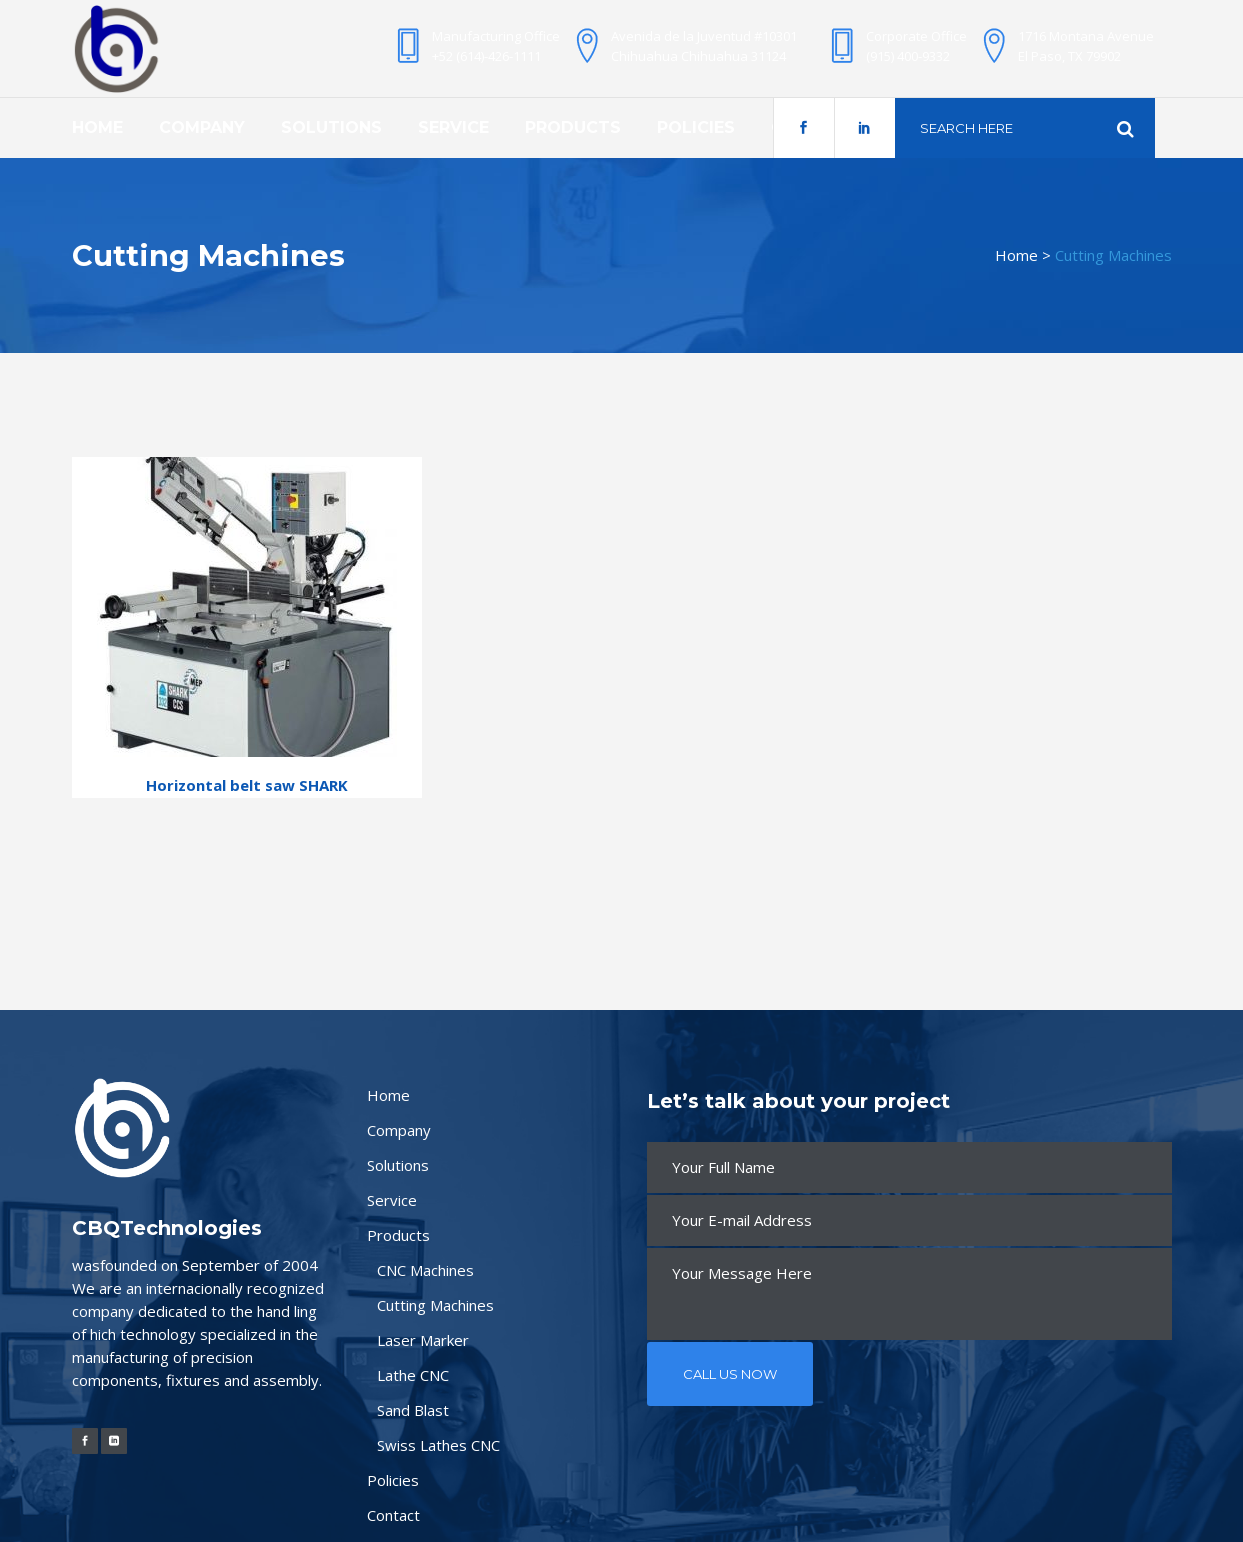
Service (392, 1200)
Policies (393, 1480)
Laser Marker (423, 1340)
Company (399, 1130)
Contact (393, 1515)
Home (1016, 255)
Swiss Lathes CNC (438, 1445)
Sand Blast (413, 1410)
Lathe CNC (413, 1375)
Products (398, 1235)
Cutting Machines (435, 1305)
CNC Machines (425, 1270)
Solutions (398, 1165)
